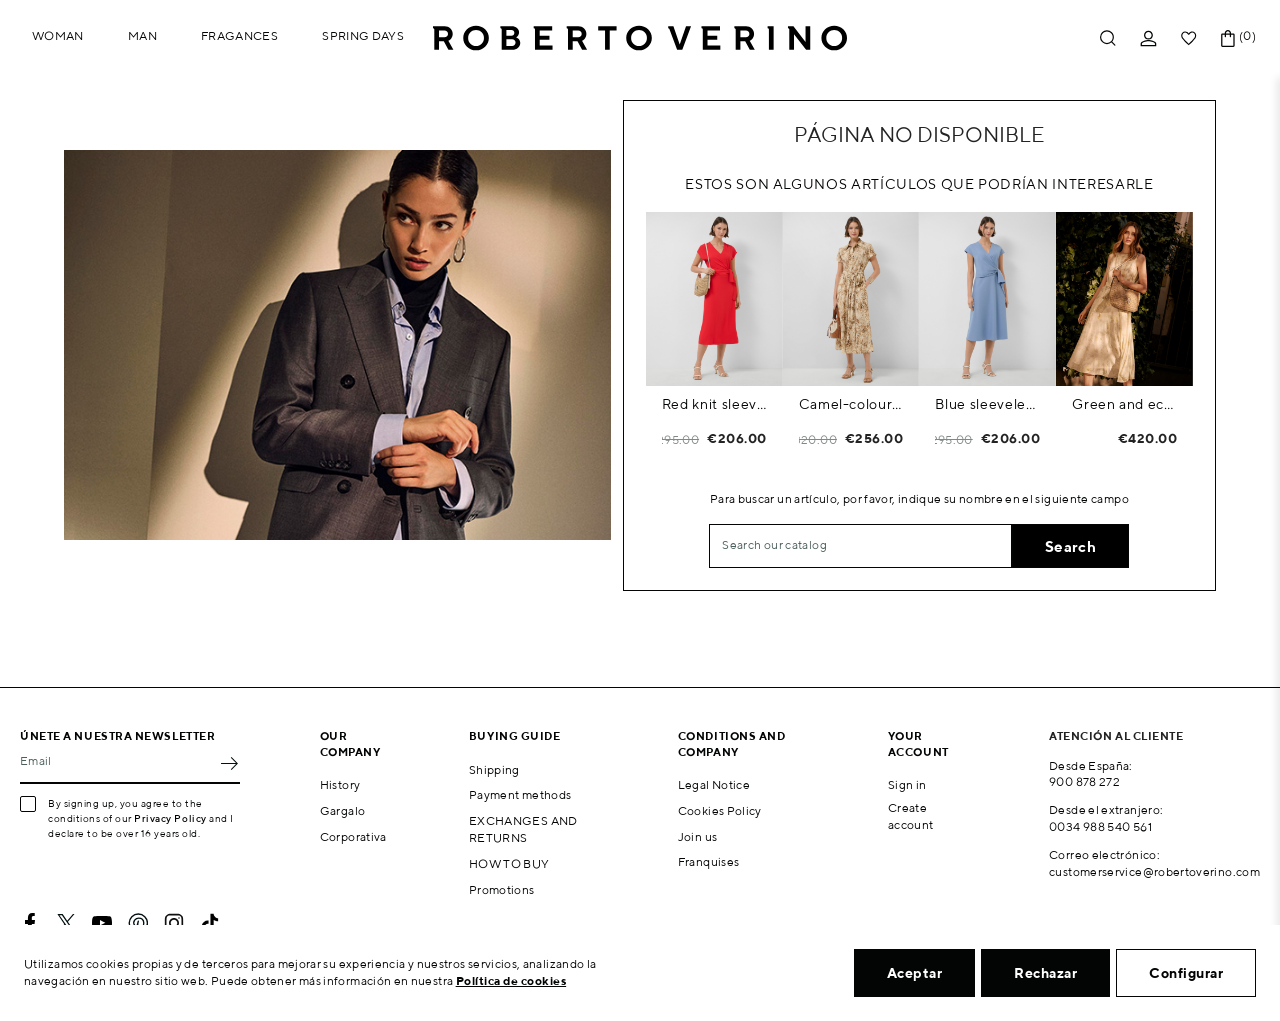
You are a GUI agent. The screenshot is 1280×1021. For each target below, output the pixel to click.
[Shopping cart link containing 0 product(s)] (1228, 38)
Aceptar (915, 973)
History (340, 784)
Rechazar (1045, 973)
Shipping (494, 769)
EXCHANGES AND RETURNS (523, 829)
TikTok (210, 923)
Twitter (66, 923)
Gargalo (343, 810)
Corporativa (353, 836)
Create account (911, 816)
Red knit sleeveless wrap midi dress (714, 404)
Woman (58, 35)
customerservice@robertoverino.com (1154, 871)
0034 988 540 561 (1100, 826)
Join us (698, 836)
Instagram (174, 923)
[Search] (860, 546)
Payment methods (520, 794)
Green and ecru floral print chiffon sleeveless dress (1124, 404)
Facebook (30, 923)
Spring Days (363, 35)
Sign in (907, 784)
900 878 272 (1084, 781)
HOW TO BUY (509, 863)
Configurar (1186, 973)
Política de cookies (511, 980)
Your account (918, 743)
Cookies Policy (720, 810)
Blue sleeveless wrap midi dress (987, 404)
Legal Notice (714, 784)
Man (142, 35)
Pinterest (138, 923)
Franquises (709, 861)
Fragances (239, 35)
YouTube (102, 923)
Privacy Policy (170, 818)
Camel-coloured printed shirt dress (851, 404)
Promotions (502, 889)
